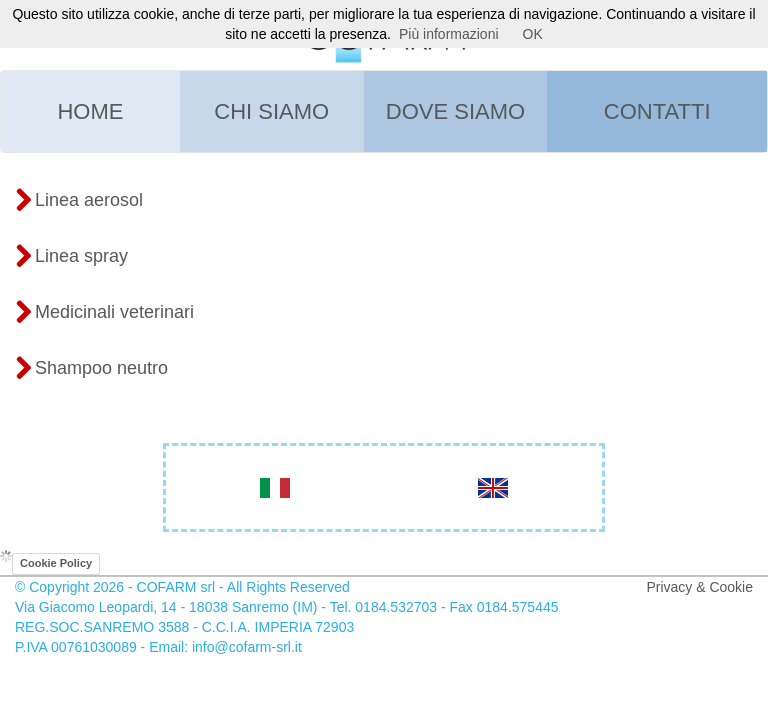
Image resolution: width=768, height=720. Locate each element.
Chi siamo (271, 111)
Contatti (657, 111)
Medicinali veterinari (104, 313)
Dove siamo (455, 111)
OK (533, 34)
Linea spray (71, 257)
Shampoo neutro (91, 369)
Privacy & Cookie (699, 587)
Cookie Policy (56, 563)
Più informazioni (449, 34)
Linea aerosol (79, 201)
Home (90, 111)
